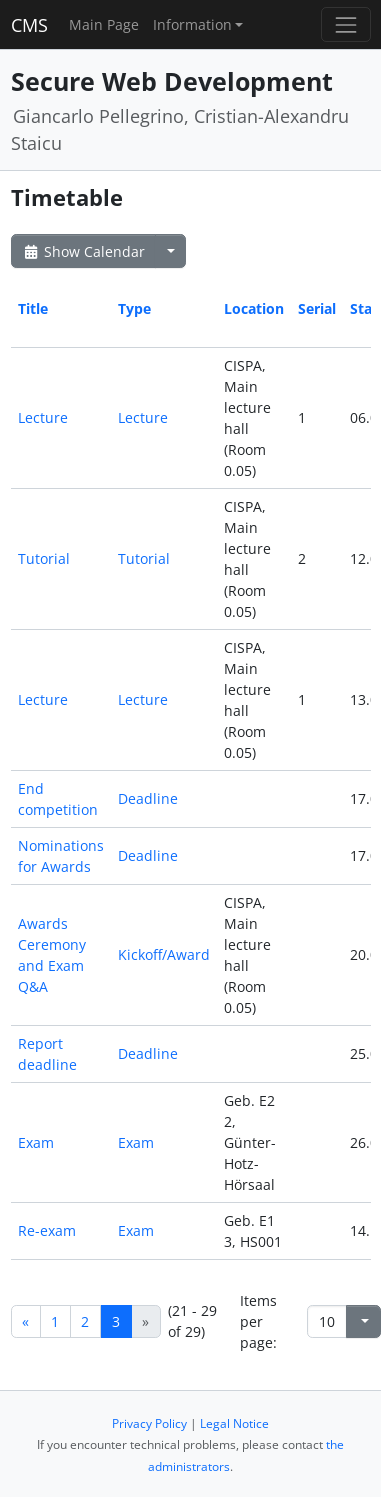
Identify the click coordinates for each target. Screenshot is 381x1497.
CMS (29, 25)
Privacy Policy (149, 1423)
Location (254, 308)
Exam (36, 1142)
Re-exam (47, 1230)
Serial (317, 308)
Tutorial (44, 558)
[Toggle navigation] (345, 24)
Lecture (43, 417)
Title (33, 308)
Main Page (104, 24)
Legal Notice (234, 1423)
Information (192, 24)
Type (134, 308)
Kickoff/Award (164, 954)
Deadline (148, 798)
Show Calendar (83, 251)
